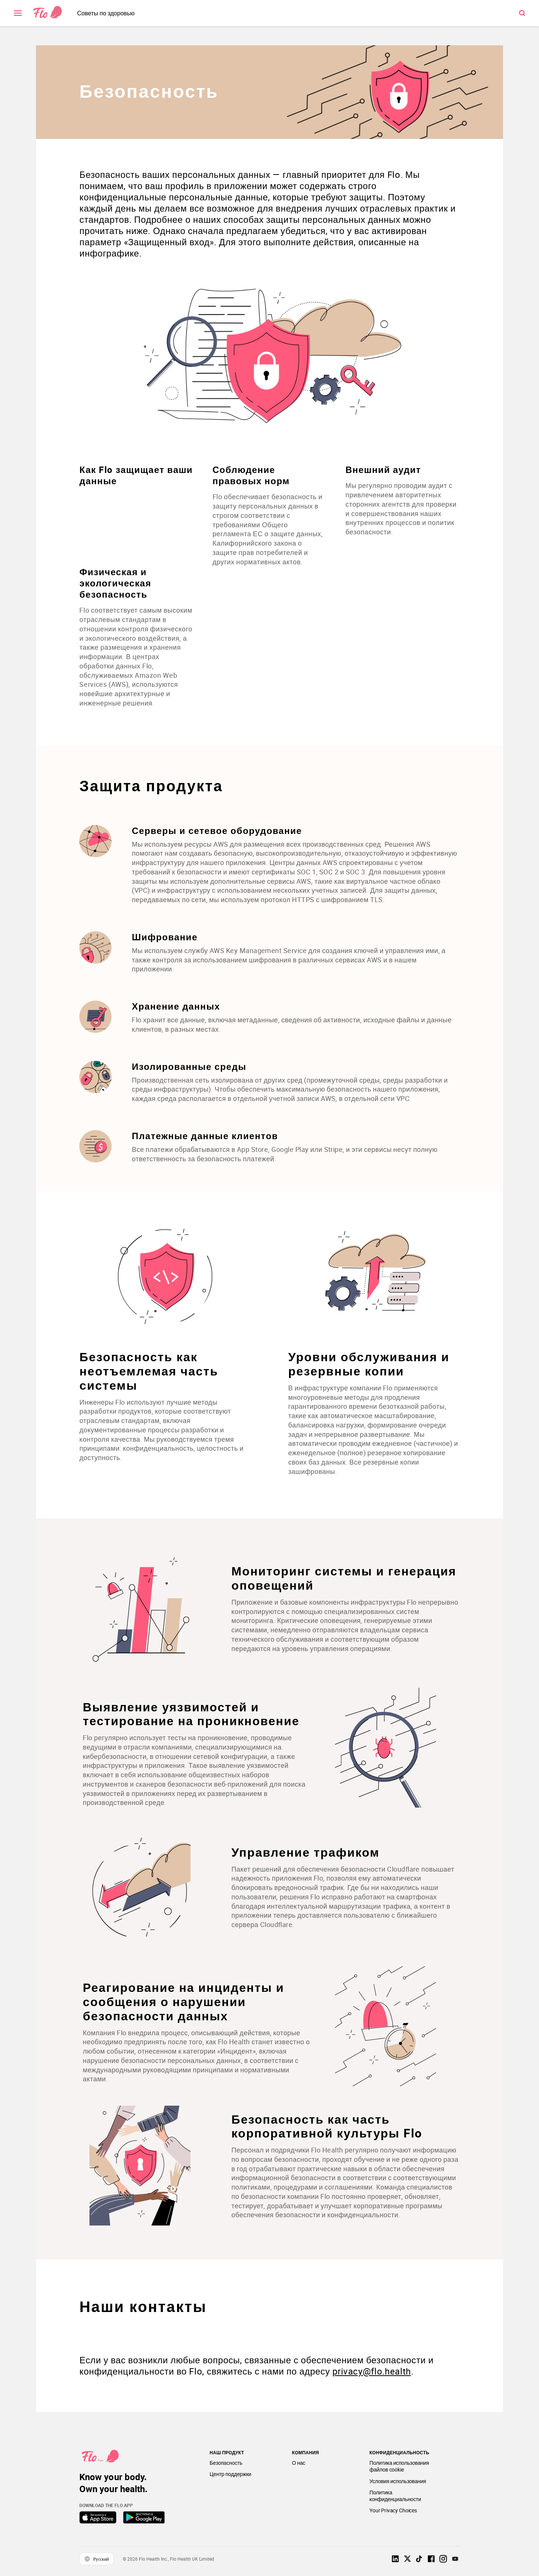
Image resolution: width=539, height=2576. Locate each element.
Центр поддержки (230, 2477)
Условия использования (397, 2483)
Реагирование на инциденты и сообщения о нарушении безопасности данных (186, 2005)
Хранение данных (179, 1009)
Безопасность (152, 84)
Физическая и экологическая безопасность (119, 577)
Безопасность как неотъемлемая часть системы (152, 1374)
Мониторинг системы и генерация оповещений (312, 1581)
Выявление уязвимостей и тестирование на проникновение (194, 1717)
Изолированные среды (192, 1069)
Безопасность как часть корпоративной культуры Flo (330, 2124)
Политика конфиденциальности (395, 2498)
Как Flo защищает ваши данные (125, 469)
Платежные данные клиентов (208, 1138)
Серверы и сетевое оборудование (220, 833)
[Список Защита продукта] (269, 997)
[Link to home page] (47, 13)
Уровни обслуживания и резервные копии (369, 1367)
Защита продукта (154, 789)
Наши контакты (146, 2310)
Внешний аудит (382, 463)
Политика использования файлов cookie (399, 2469)
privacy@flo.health (375, 2374)
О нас (298, 2465)
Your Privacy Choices (393, 2513)
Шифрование (168, 940)
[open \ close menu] (17, 13)
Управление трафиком (309, 1855)
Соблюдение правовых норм (251, 469)
